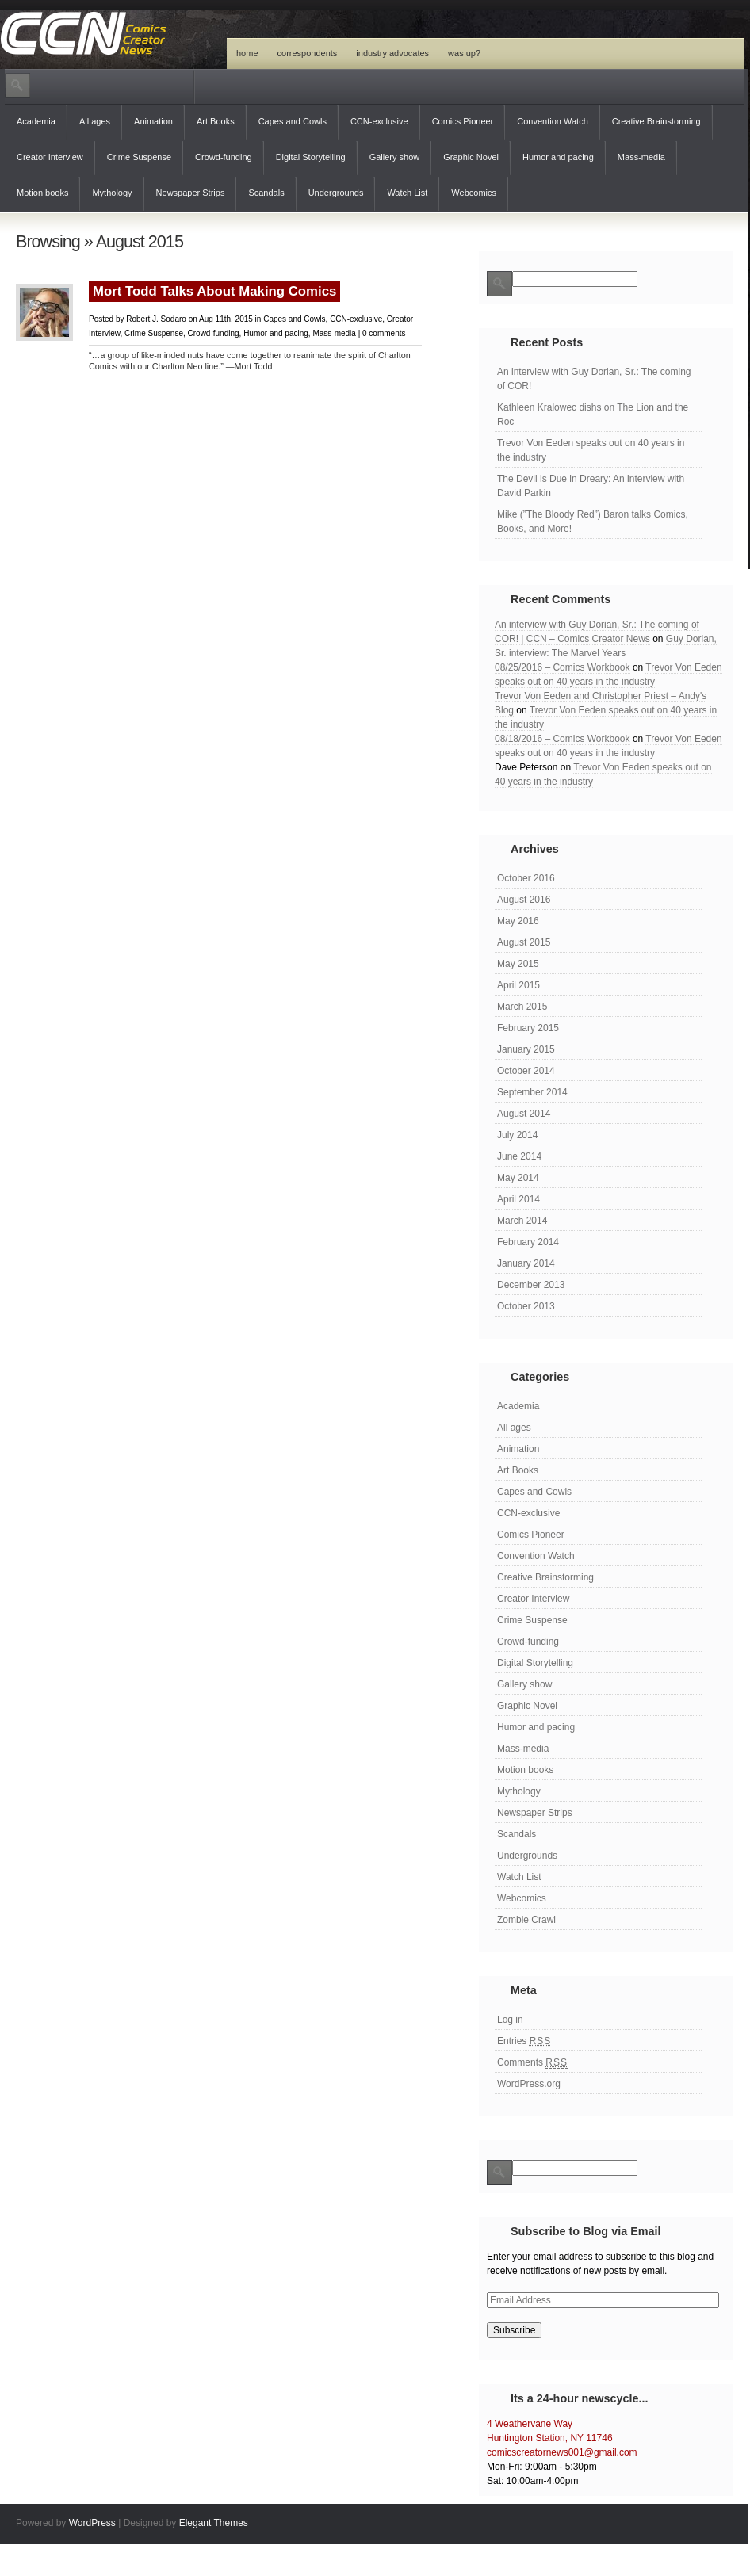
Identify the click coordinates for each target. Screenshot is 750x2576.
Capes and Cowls (292, 121)
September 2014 (532, 1092)
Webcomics (473, 192)
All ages (94, 121)
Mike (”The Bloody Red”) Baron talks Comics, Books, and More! (592, 521)
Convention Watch (552, 121)
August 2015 (523, 942)
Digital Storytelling (311, 157)
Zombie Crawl (526, 1919)
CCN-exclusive (379, 121)
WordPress (92, 2522)
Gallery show (394, 157)
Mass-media (641, 157)
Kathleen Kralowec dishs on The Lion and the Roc (592, 414)
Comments (532, 2063)
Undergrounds (336, 192)
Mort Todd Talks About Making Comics (214, 291)
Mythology (112, 192)
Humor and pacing (558, 157)
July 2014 (517, 1135)
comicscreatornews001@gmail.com (562, 2452)
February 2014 (528, 1242)
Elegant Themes (213, 2522)
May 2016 (518, 921)
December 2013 (530, 1284)
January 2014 (526, 1263)
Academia (36, 121)
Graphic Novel (471, 157)
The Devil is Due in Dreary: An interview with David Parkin (590, 486)
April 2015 (518, 985)
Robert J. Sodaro (156, 319)
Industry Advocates (392, 53)
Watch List (407, 192)
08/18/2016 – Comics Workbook (562, 738)
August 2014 (523, 1113)
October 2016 (526, 878)
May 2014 (518, 1177)
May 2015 (518, 963)
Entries (524, 2041)
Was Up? (464, 53)
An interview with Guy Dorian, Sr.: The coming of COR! (594, 379)
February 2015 (528, 1028)
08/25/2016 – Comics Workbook (562, 667)
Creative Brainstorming (656, 121)
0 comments (383, 333)
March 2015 (522, 1006)
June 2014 (519, 1156)
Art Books (216, 121)
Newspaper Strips (190, 192)
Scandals (266, 192)
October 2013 (526, 1306)
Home (247, 53)
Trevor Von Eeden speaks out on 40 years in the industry (590, 450)
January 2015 (526, 1049)
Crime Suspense (139, 157)
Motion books (42, 192)
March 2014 (522, 1220)
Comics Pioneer (463, 121)
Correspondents (307, 53)
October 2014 (526, 1070)
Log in (510, 2019)
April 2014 (518, 1199)
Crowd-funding (223, 157)
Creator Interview (50, 157)
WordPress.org (529, 2083)
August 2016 (523, 899)
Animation (153, 121)
